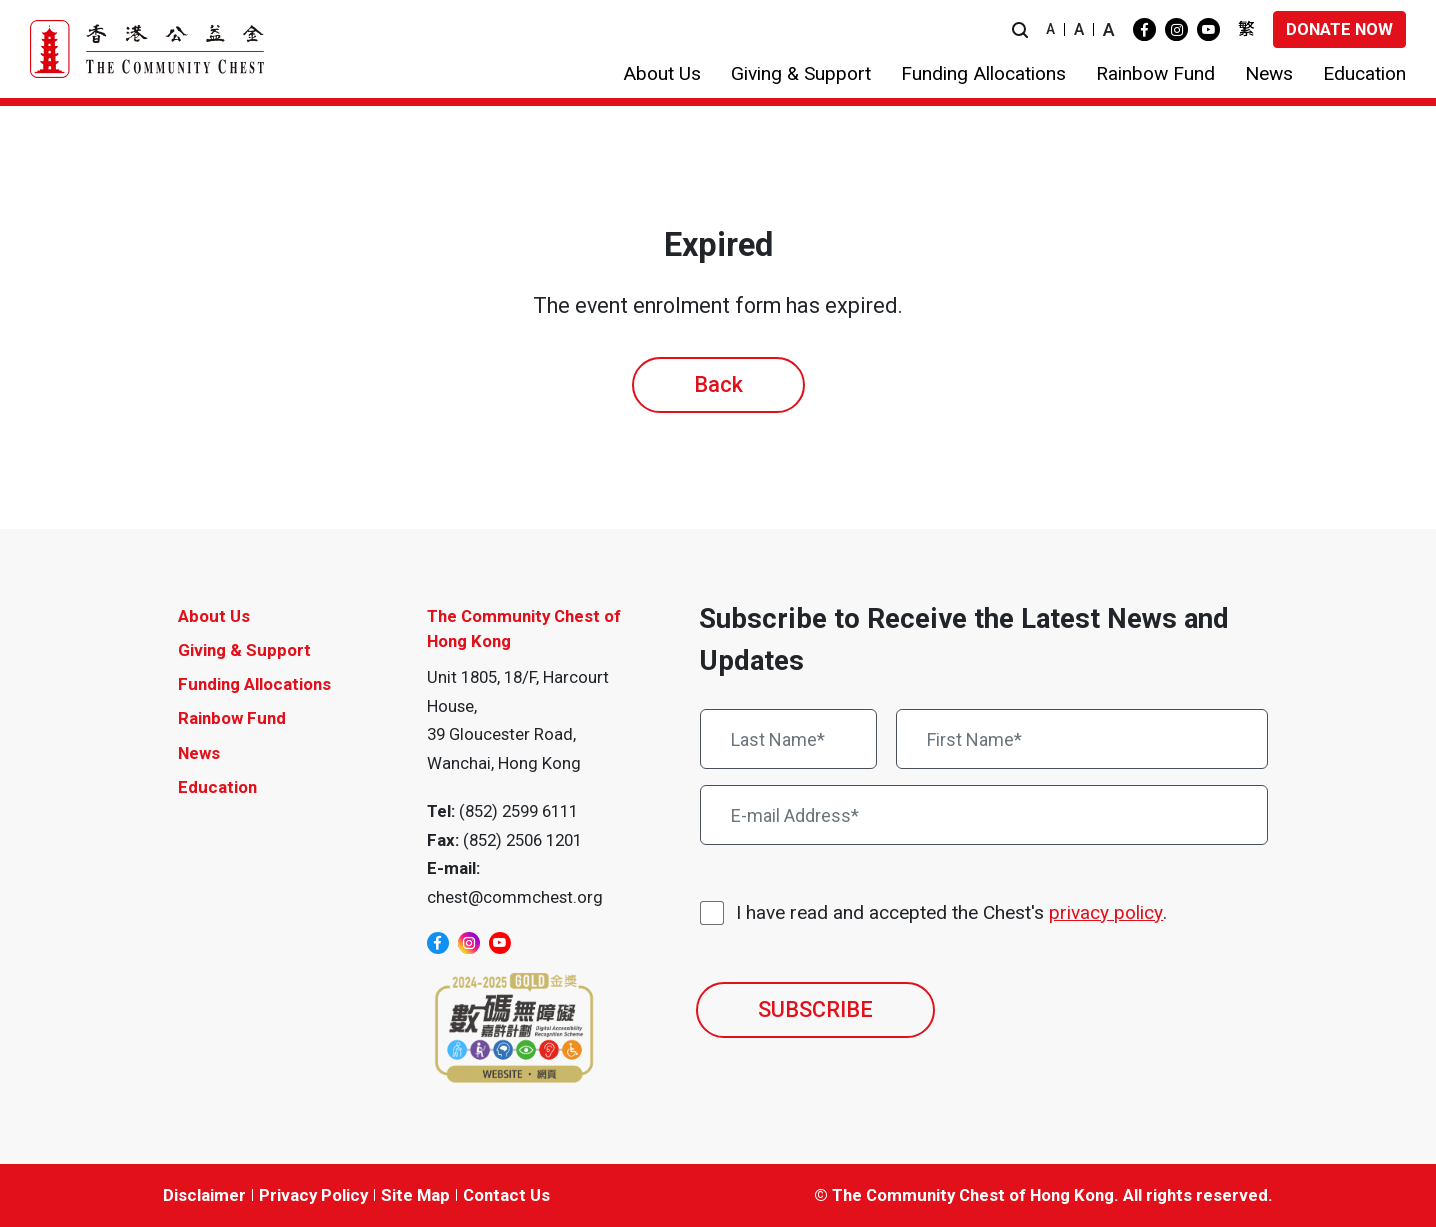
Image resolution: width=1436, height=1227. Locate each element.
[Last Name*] (788, 739)
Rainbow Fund (232, 718)
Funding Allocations (254, 684)
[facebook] (1144, 29)
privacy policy (1106, 912)
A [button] (1050, 29)
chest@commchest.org (515, 897)
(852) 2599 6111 (518, 811)
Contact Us (506, 1195)
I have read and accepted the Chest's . (951, 913)
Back (718, 384)
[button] (1020, 29)
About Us (214, 616)
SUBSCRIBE (815, 1009)
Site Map (415, 1195)
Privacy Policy (313, 1195)
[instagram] (1176, 29)
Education (217, 787)
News (199, 753)
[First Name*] (1082, 739)
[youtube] (1208, 29)
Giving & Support (244, 650)
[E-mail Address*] (984, 815)
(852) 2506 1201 (522, 840)
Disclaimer (204, 1195)
